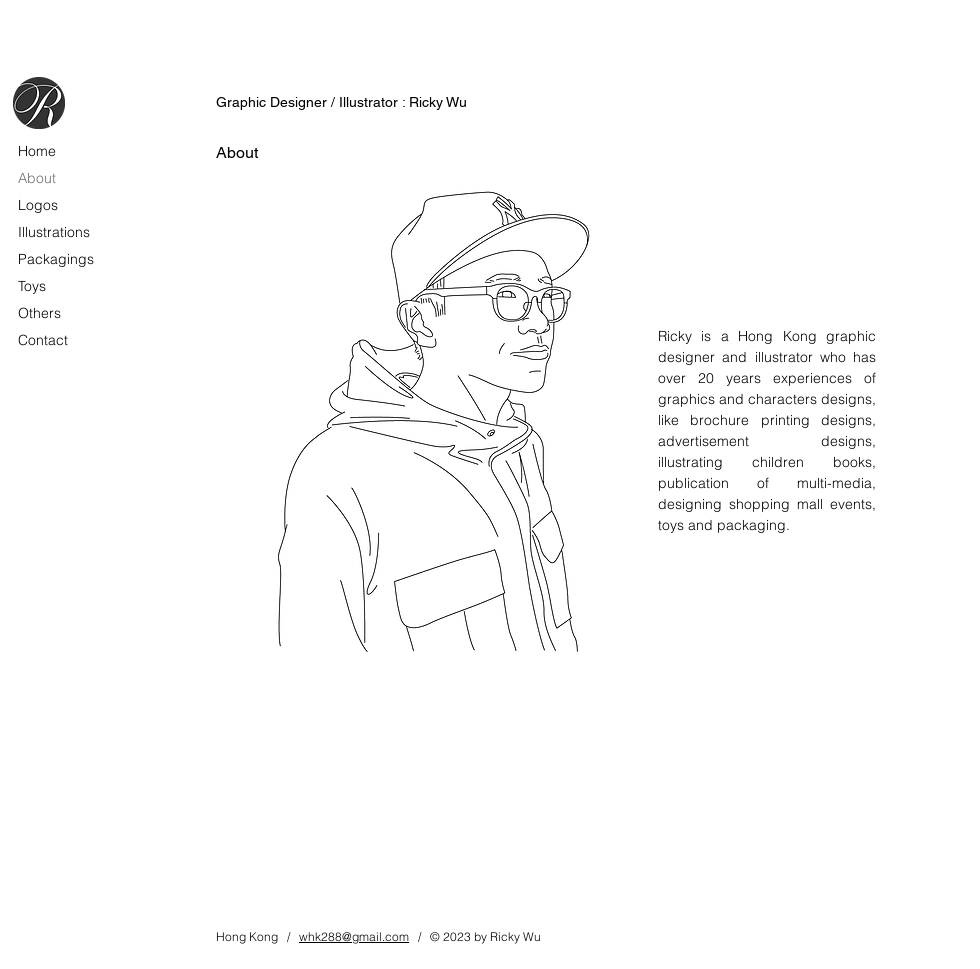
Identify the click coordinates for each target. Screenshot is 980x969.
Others (39, 313)
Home (37, 151)
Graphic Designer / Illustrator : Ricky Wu (341, 102)
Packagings (56, 259)
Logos (38, 205)
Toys (32, 286)
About (37, 178)
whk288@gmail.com (354, 936)
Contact (43, 340)
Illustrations (54, 232)
